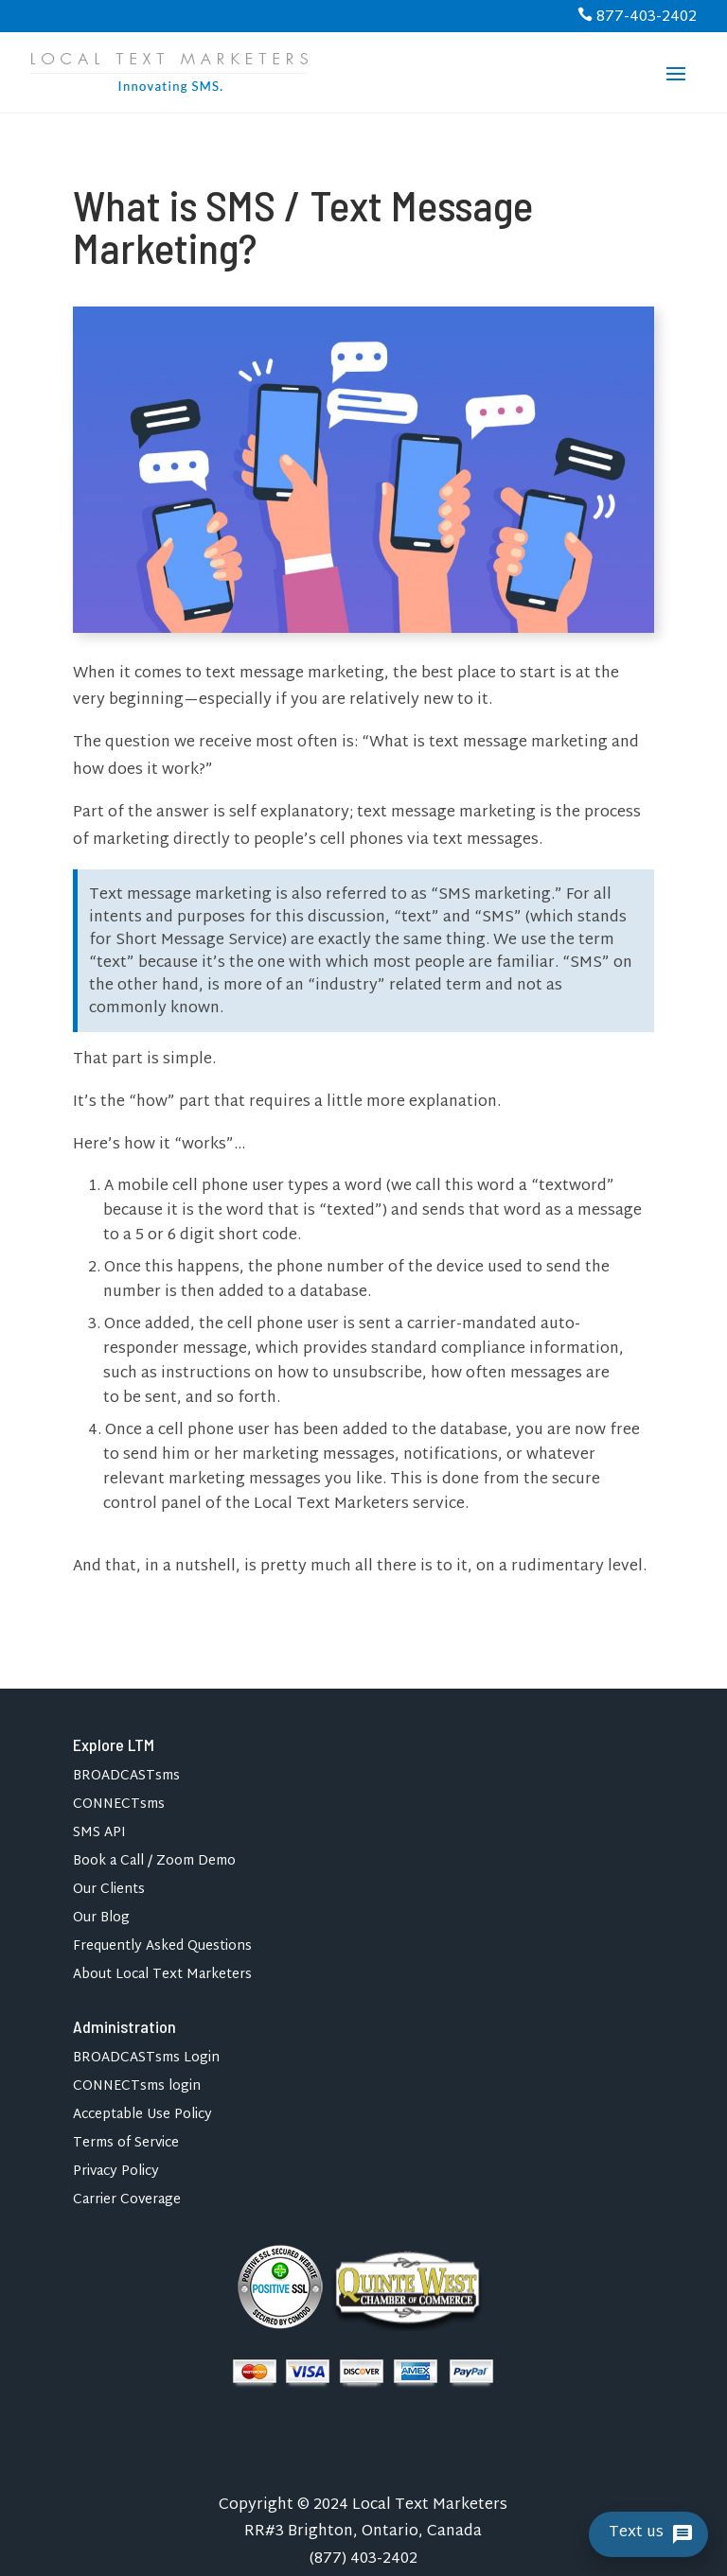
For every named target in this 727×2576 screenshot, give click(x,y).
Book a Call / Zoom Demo (154, 1864)
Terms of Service (126, 2146)
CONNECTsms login (137, 2089)
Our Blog (101, 1921)
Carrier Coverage (127, 2203)
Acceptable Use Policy (142, 2118)
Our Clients (109, 1892)
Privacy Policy (116, 2174)
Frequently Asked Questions (162, 1949)
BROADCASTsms (126, 1779)
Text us (636, 2533)
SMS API (99, 1836)
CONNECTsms (119, 1807)
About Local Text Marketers (162, 1978)
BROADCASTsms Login (146, 2061)
